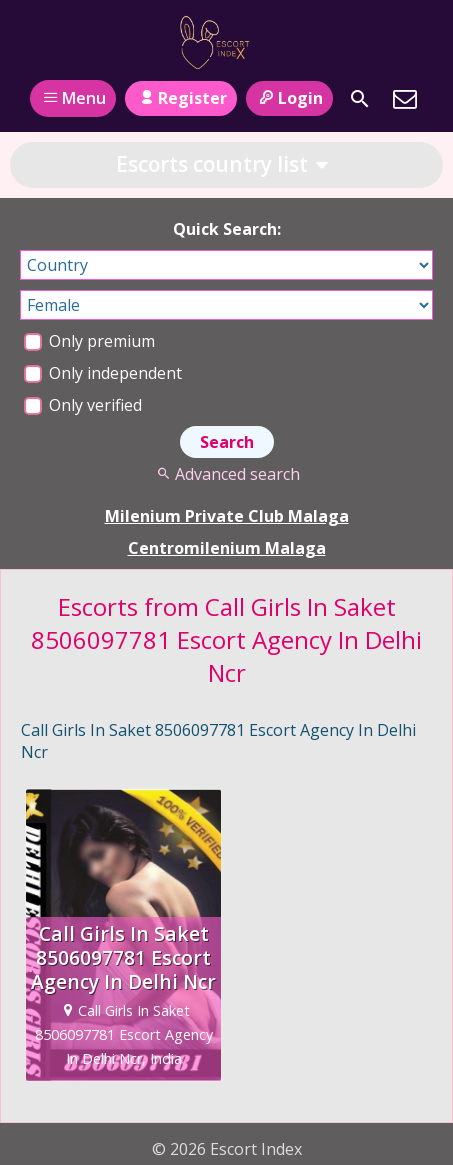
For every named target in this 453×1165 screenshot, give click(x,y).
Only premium (89, 341)
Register (180, 98)
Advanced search (226, 474)
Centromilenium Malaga (227, 548)
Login (289, 98)
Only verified (83, 405)
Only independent (103, 373)
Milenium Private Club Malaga (227, 516)
